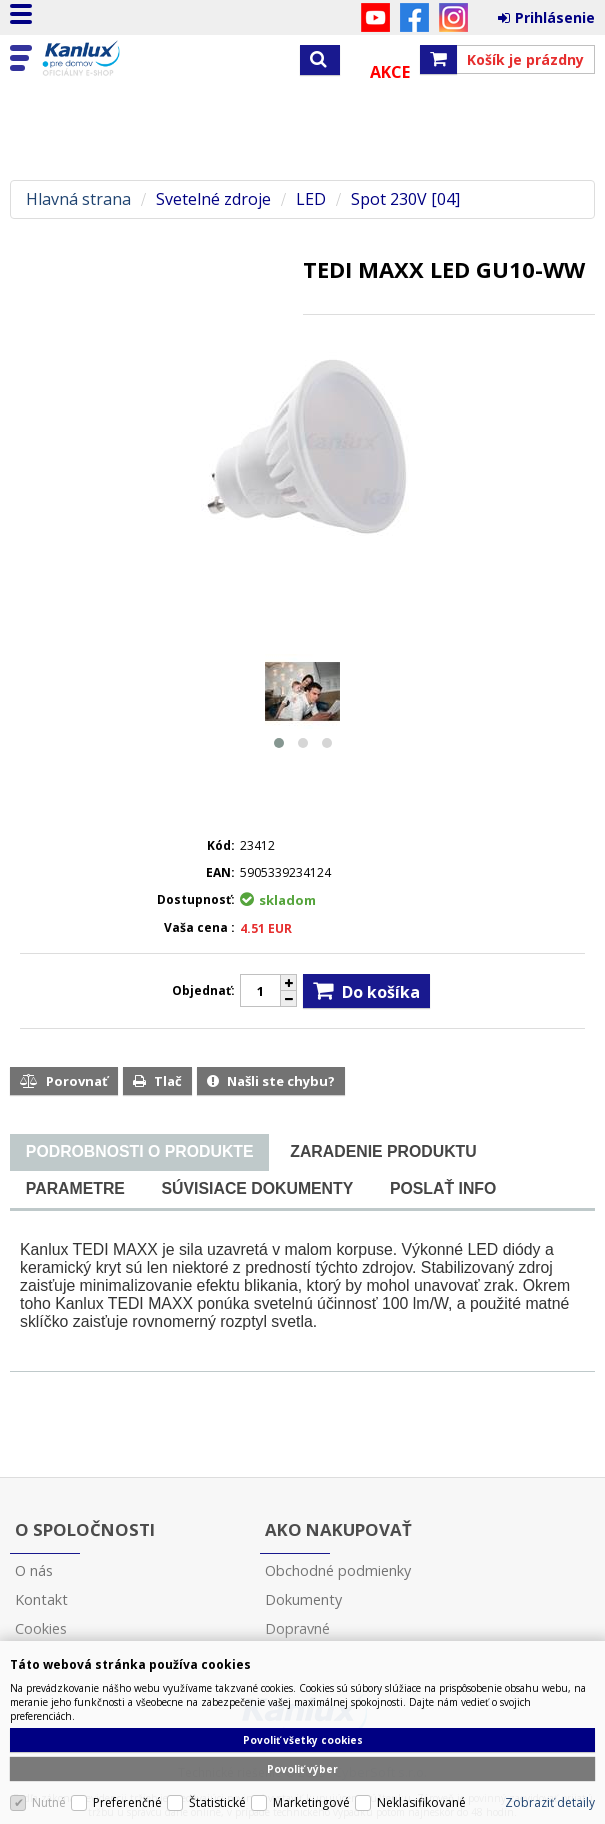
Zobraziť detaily (550, 1802)
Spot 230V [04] (405, 199)
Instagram (453, 17)
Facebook (414, 17)
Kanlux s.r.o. (102, 59)
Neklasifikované (421, 1802)
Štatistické (217, 1802)
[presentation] (139, 1152)
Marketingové (311, 1802)
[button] (279, 743)
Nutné (49, 1802)
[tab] (139, 1152)
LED (311, 199)
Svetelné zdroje (213, 199)
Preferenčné (127, 1802)
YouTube (375, 17)
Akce (390, 72)
